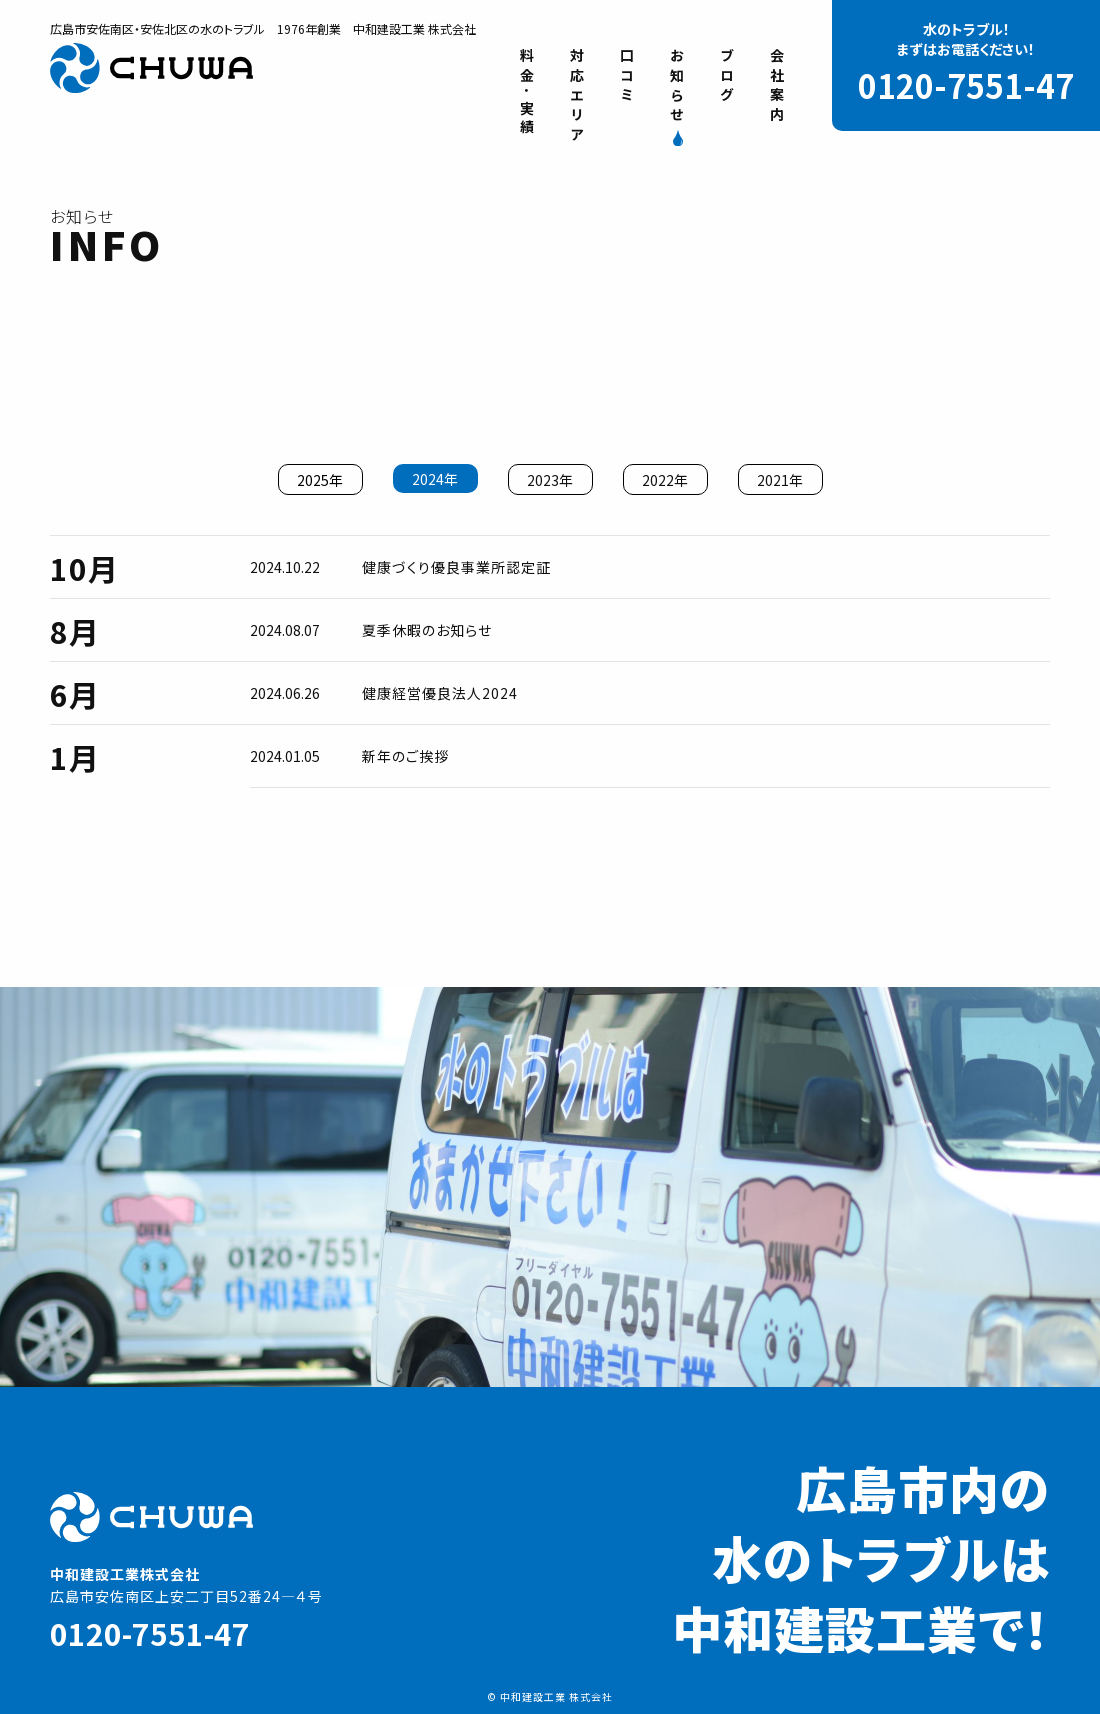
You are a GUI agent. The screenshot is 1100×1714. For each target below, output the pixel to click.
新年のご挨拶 (405, 756)
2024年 (435, 479)
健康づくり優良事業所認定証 (456, 567)
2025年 (320, 480)
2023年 (550, 480)
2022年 (665, 480)
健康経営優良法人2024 (440, 693)
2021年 (780, 480)
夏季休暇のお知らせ (427, 630)
